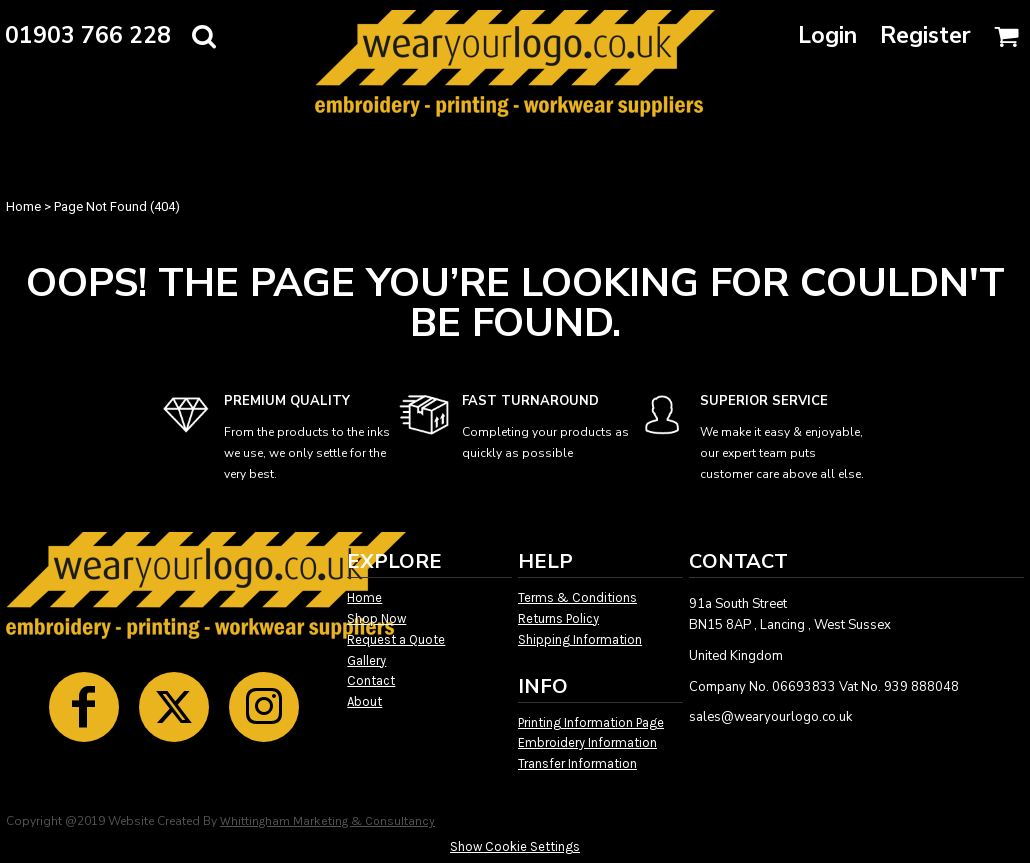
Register (925, 35)
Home (23, 206)
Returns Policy (558, 618)
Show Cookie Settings (515, 846)
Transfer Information (577, 763)
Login (827, 35)
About (364, 701)
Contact (371, 680)
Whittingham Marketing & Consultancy (327, 821)
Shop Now (376, 618)
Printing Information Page (591, 722)
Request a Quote (396, 639)
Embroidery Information (587, 742)
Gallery (366, 660)
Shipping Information (580, 639)
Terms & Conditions (577, 597)
